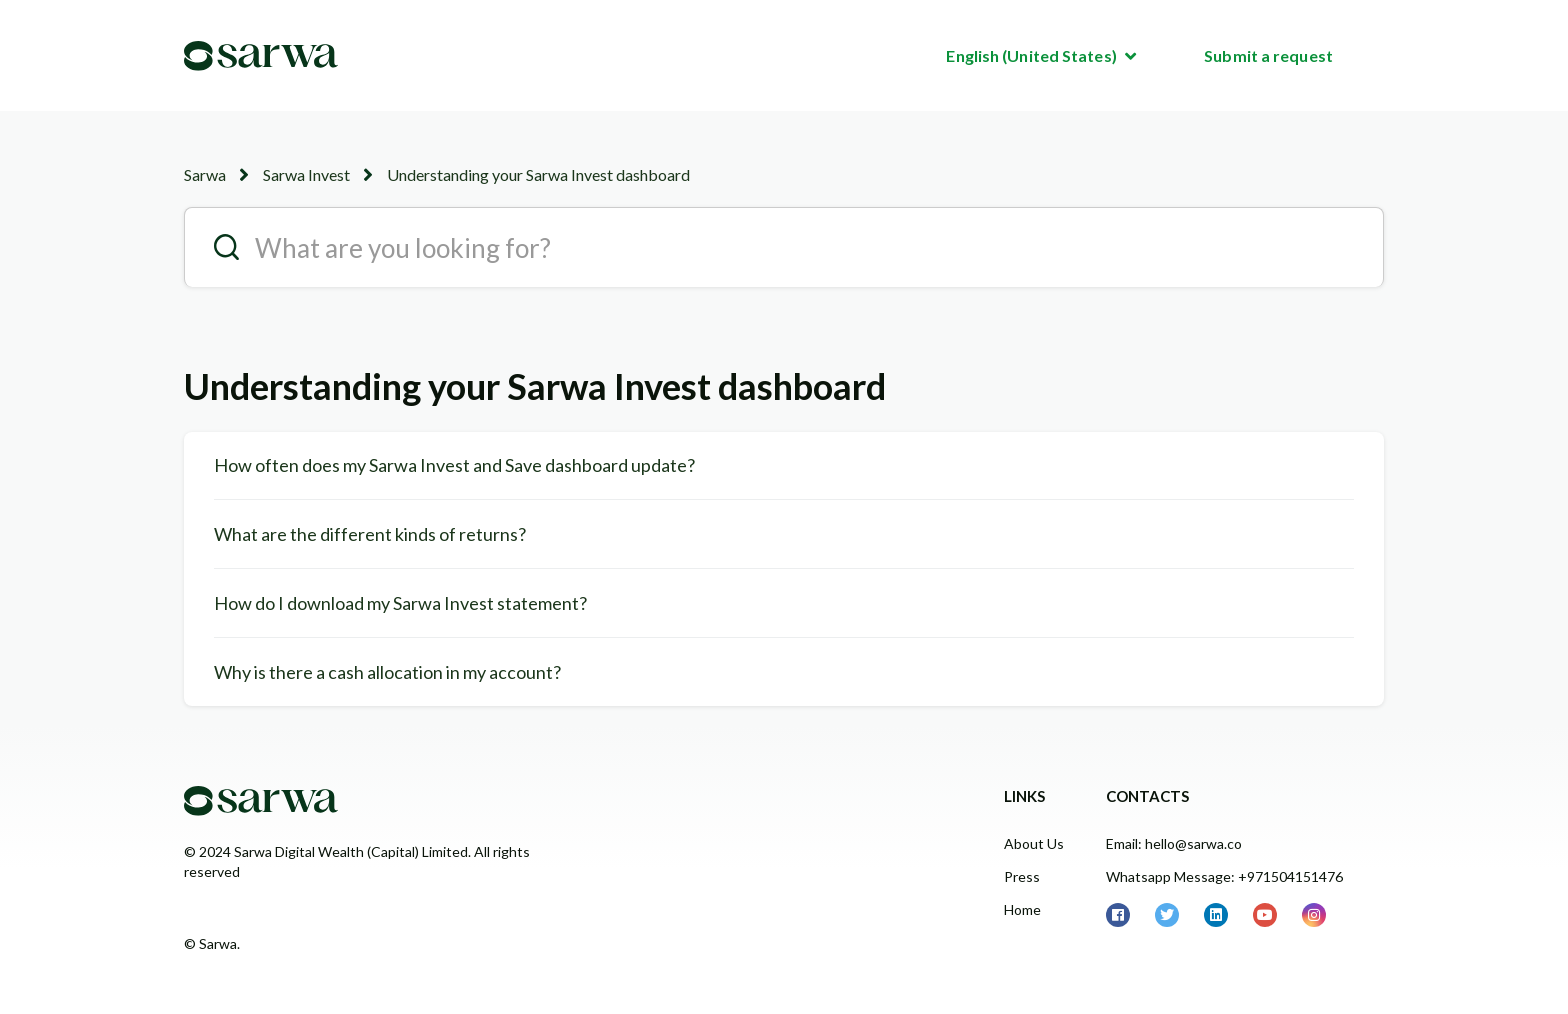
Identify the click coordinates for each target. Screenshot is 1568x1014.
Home (1022, 909)
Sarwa (205, 174)
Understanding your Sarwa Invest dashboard (538, 174)
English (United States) (1032, 55)
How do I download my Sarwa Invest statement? (400, 603)
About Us (1034, 843)
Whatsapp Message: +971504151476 (1224, 876)
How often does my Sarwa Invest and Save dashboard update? (454, 465)
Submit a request (1268, 55)
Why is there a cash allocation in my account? (387, 672)
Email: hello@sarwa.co (1174, 843)
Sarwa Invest (306, 174)
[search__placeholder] (784, 247)
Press (1022, 876)
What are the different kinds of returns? (370, 534)
